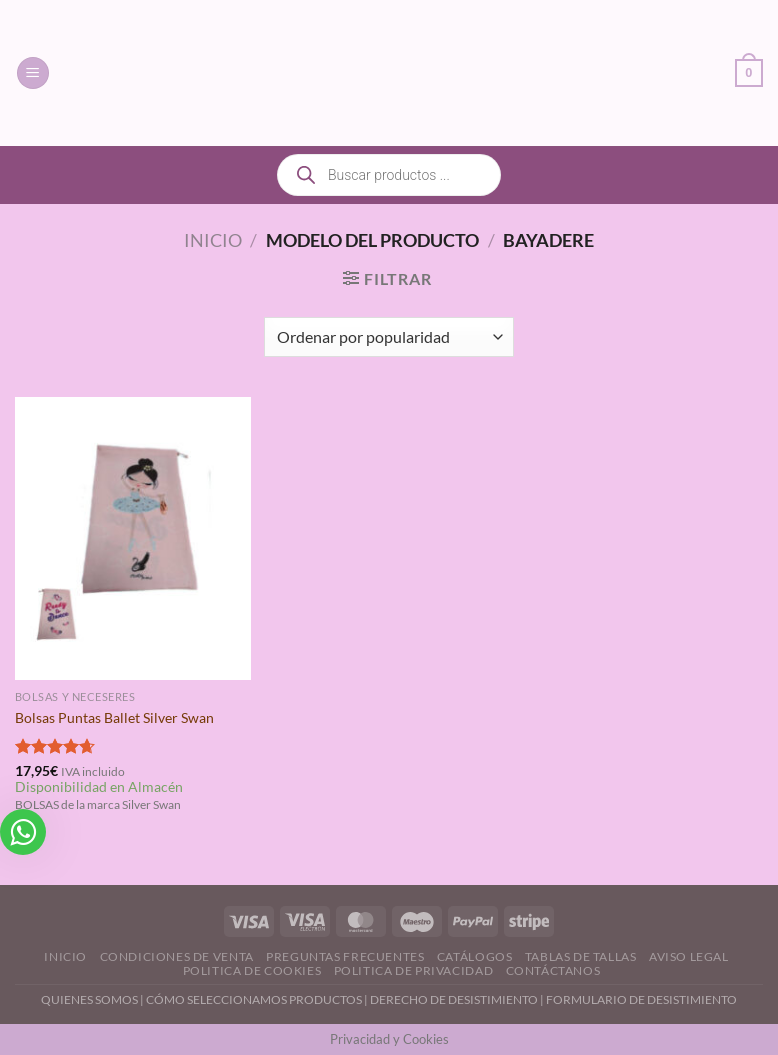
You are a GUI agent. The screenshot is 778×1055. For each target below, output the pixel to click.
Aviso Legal (689, 956)
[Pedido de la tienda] (388, 337)
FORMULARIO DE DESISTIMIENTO (641, 999)
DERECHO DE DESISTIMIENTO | (458, 999)
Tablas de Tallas (581, 956)
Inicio (213, 240)
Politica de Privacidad (413, 970)
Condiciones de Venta (177, 956)
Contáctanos (553, 970)
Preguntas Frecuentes (345, 956)
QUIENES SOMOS (89, 999)
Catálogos (475, 956)
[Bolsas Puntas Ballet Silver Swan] (133, 538)
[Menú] (33, 73)
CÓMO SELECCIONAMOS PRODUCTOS (254, 999)
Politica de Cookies (252, 970)
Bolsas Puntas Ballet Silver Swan (114, 717)
